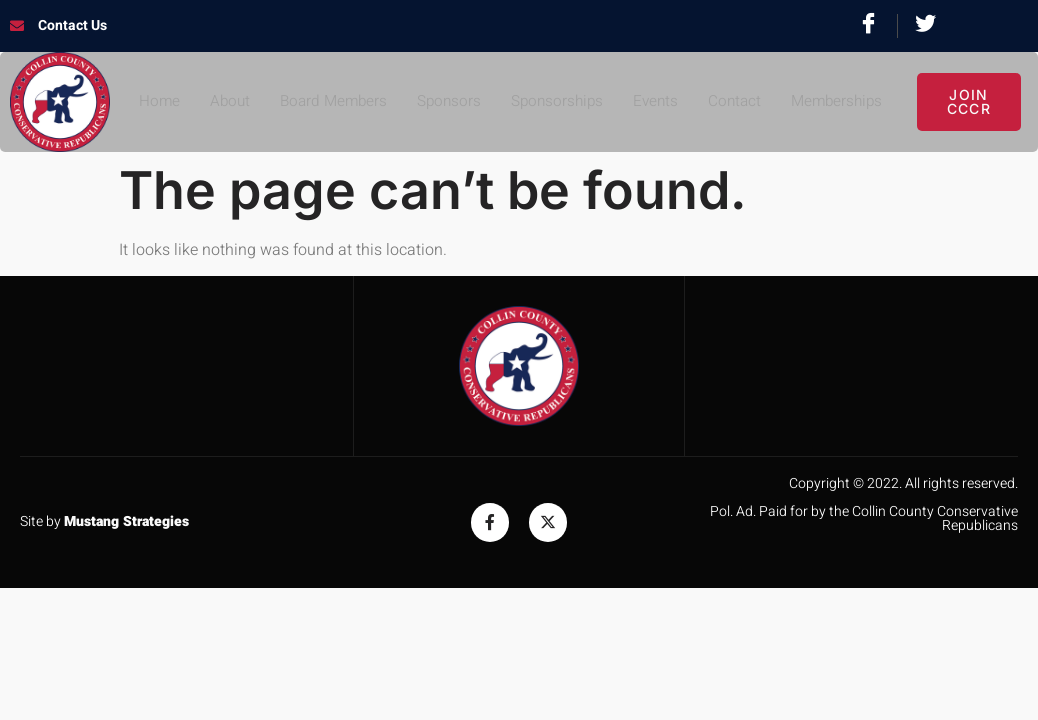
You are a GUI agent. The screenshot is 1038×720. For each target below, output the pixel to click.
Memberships (845, 102)
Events (658, 102)
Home (148, 102)
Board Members (327, 102)
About (220, 102)
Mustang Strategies (126, 521)
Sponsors (446, 102)
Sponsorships (557, 102)
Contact (739, 102)
